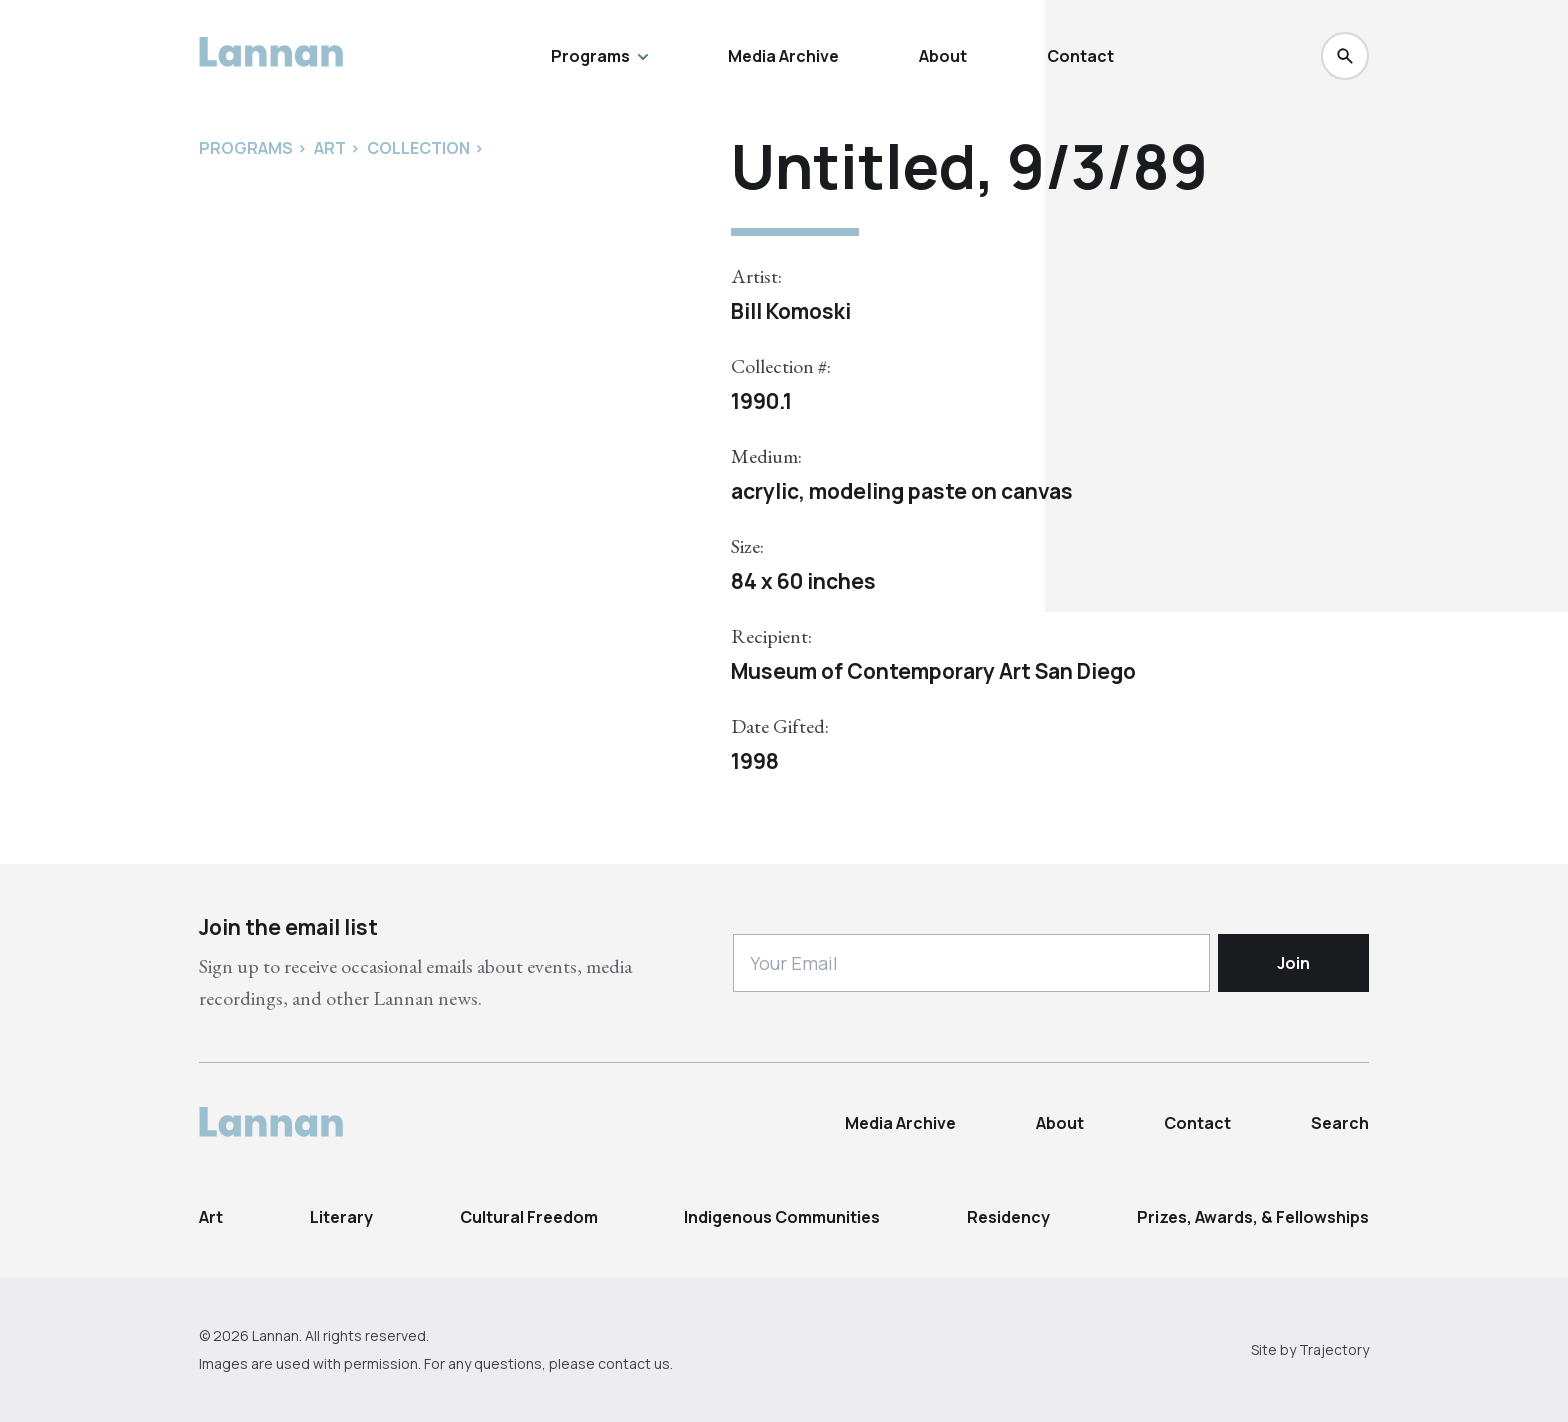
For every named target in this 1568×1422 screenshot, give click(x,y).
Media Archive (783, 56)
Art (211, 1217)
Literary (341, 1217)
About (943, 56)
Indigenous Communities (782, 1217)
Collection (418, 148)
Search (1340, 1123)
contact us (634, 1363)
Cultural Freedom (529, 1217)
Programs (599, 56)
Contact (1080, 56)
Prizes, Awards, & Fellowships (1253, 1217)
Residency (1008, 1217)
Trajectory (1334, 1349)
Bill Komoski (791, 311)
